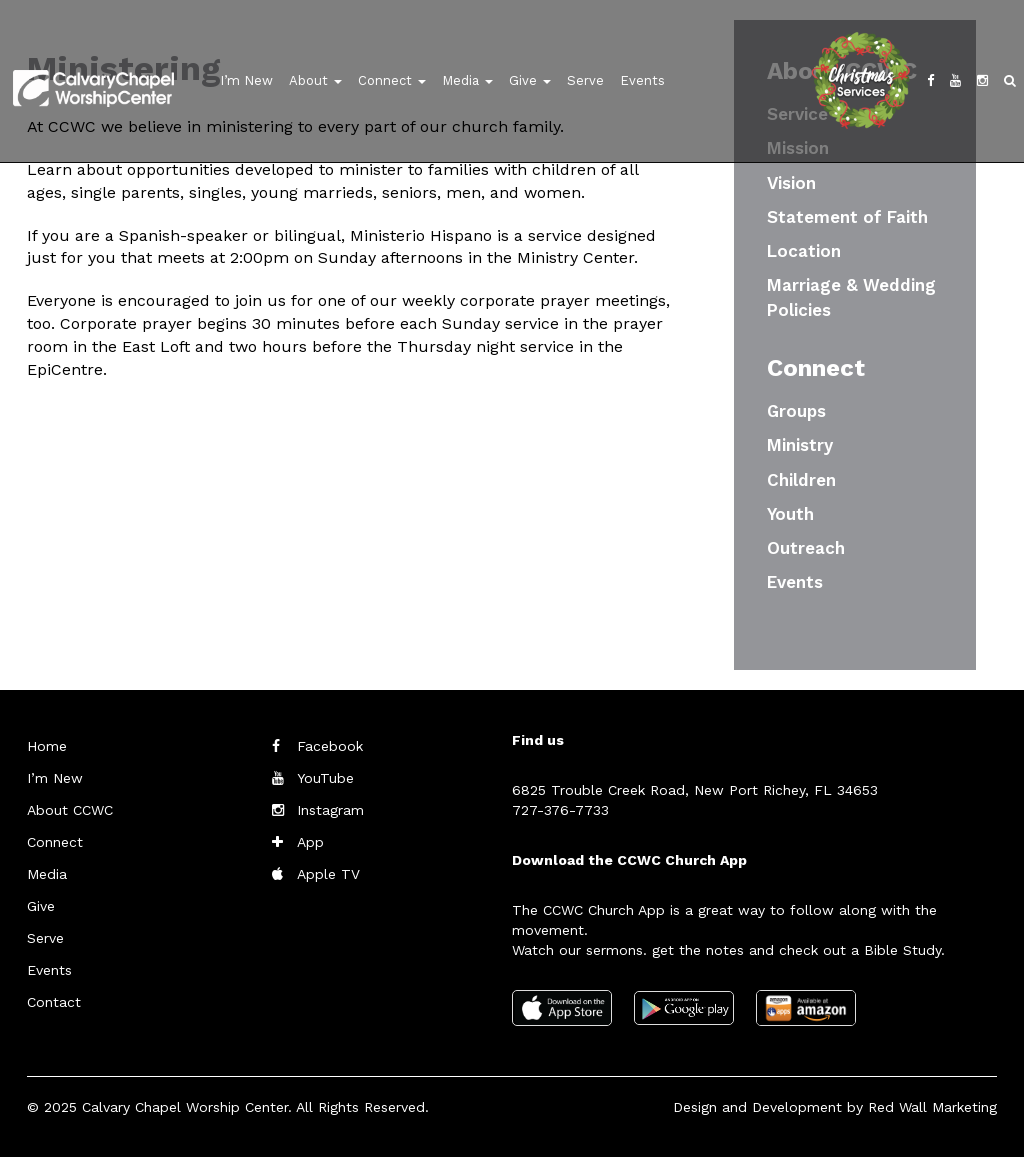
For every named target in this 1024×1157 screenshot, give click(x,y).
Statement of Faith (847, 217)
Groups (796, 411)
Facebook (330, 746)
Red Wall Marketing (932, 1107)
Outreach (806, 548)
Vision (791, 183)
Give (530, 80)
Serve (585, 80)
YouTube (325, 778)
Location (804, 251)
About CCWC (70, 810)
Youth (790, 514)
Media (467, 80)
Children (801, 480)
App (310, 842)
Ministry (800, 445)
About (315, 80)
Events (642, 80)
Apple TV (328, 874)
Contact (54, 1002)
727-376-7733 (560, 810)
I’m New (246, 80)
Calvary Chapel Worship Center (185, 1107)
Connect (392, 80)
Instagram (330, 810)
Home (47, 746)
